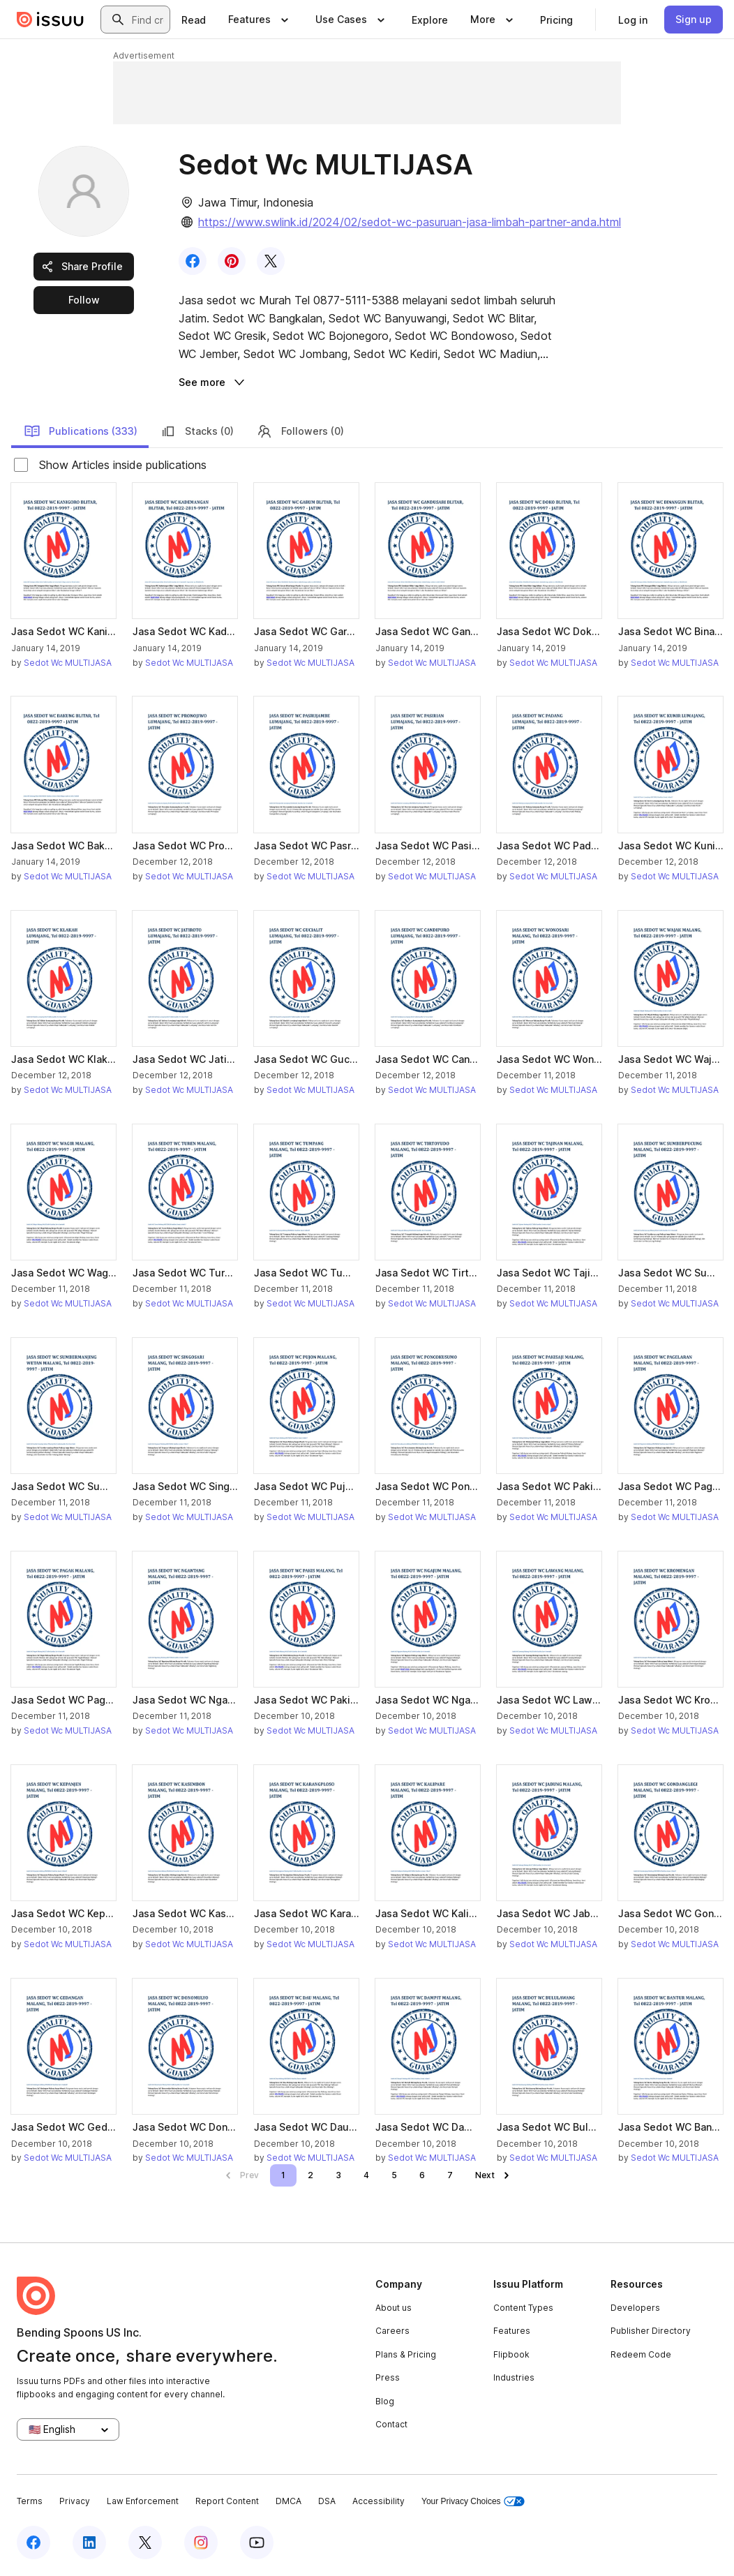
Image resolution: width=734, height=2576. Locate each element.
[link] (193, 19)
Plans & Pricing (405, 2354)
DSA (327, 2501)
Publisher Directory (651, 2330)
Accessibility (378, 2501)
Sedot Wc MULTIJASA (68, 662)
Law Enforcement (143, 2501)
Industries (513, 2377)
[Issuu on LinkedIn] (89, 2542)
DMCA (288, 2501)
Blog (384, 2401)
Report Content (227, 2501)
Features (511, 2330)
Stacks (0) (197, 431)
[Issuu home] (50, 19)
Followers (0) (300, 431)
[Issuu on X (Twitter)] (145, 2542)
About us (393, 2307)
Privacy (74, 2501)
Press (387, 2377)
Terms (30, 2501)
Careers (392, 2330)
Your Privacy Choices (473, 2501)
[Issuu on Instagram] (201, 2542)
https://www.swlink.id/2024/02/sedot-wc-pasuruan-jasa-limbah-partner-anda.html (409, 222)
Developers (635, 2307)
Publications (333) (80, 431)
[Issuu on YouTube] (257, 2542)
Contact (391, 2424)
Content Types (523, 2307)
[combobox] (148, 19)
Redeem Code (641, 2354)
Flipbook (511, 2354)
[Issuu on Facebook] (33, 2542)
